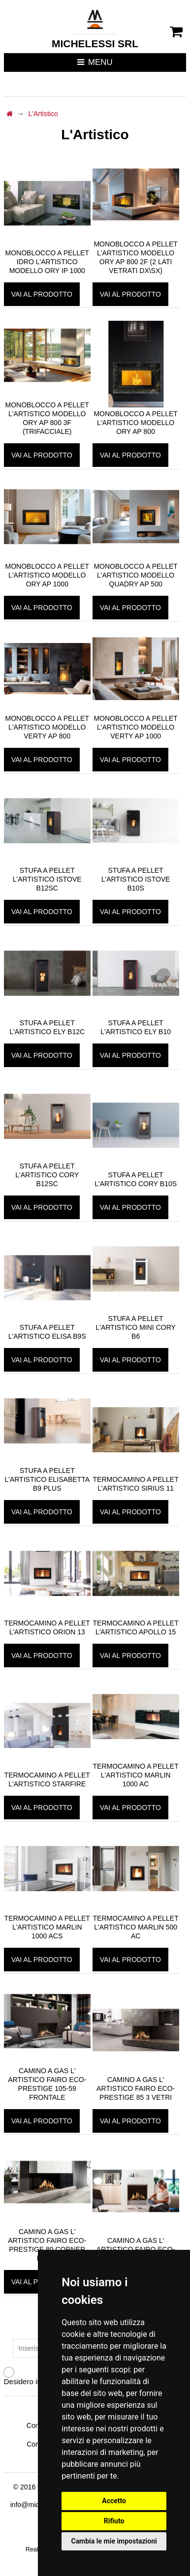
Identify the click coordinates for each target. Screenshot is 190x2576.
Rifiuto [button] (114, 2521)
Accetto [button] (114, 2501)
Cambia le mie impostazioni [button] (114, 2541)
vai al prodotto (41, 294)
